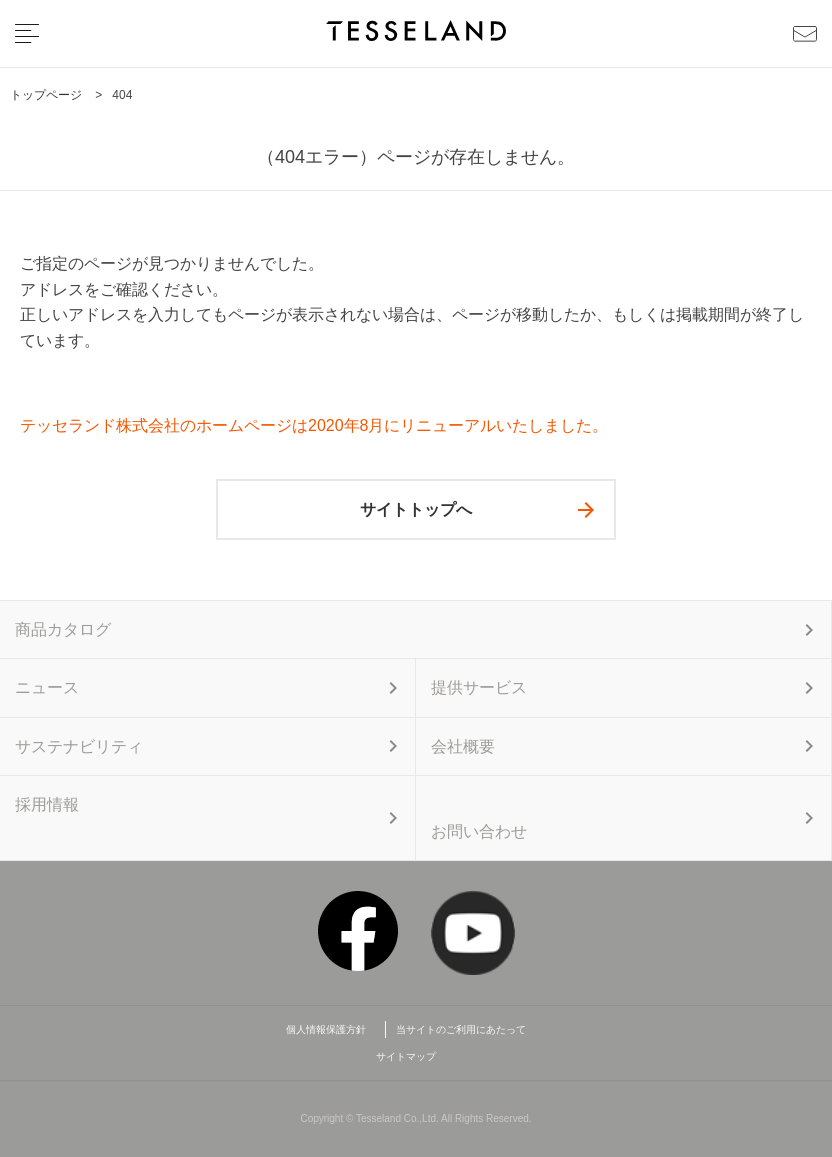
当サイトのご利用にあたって (461, 1029)
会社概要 (463, 746)
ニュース (47, 687)
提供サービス (479, 687)
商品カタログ (63, 629)
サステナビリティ (79, 746)
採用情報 (47, 804)
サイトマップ (406, 1056)
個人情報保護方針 (331, 1029)
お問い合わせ (479, 831)
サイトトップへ (416, 509)
